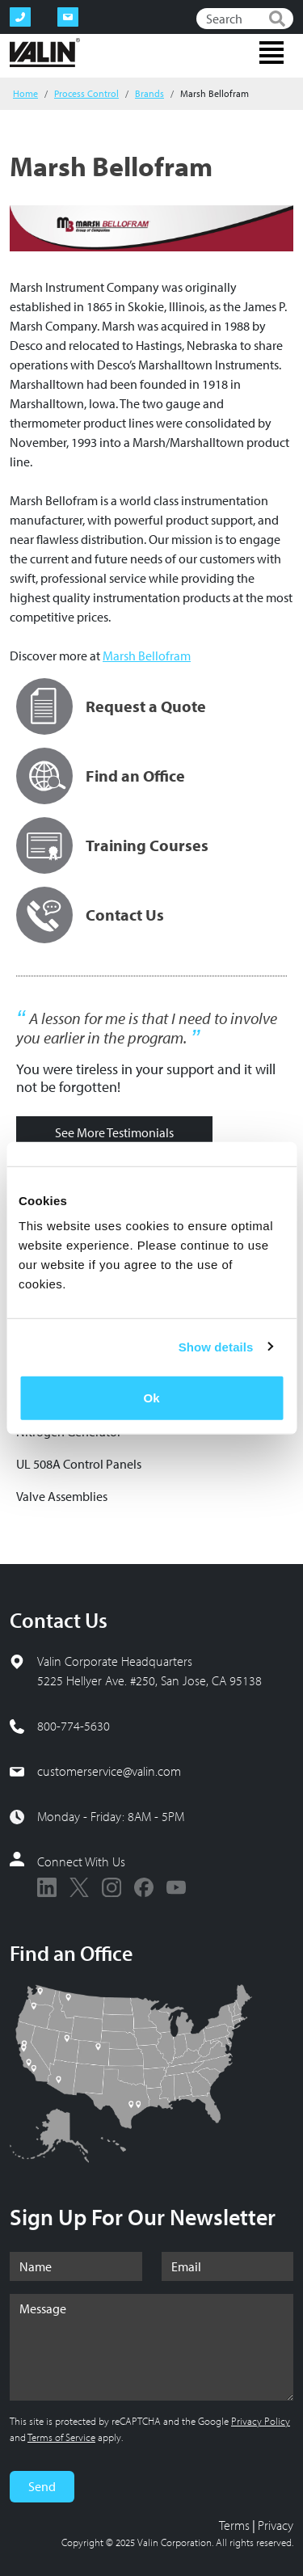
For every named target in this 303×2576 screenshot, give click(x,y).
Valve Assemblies (61, 1496)
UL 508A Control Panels (78, 1464)
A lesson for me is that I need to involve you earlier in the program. (146, 1028)
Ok (151, 1398)
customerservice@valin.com (109, 1771)
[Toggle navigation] (271, 52)
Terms (234, 2525)
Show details (216, 1346)
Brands (149, 93)
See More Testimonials (114, 1132)
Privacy (275, 2525)
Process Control (86, 93)
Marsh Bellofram (147, 655)
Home (25, 93)
